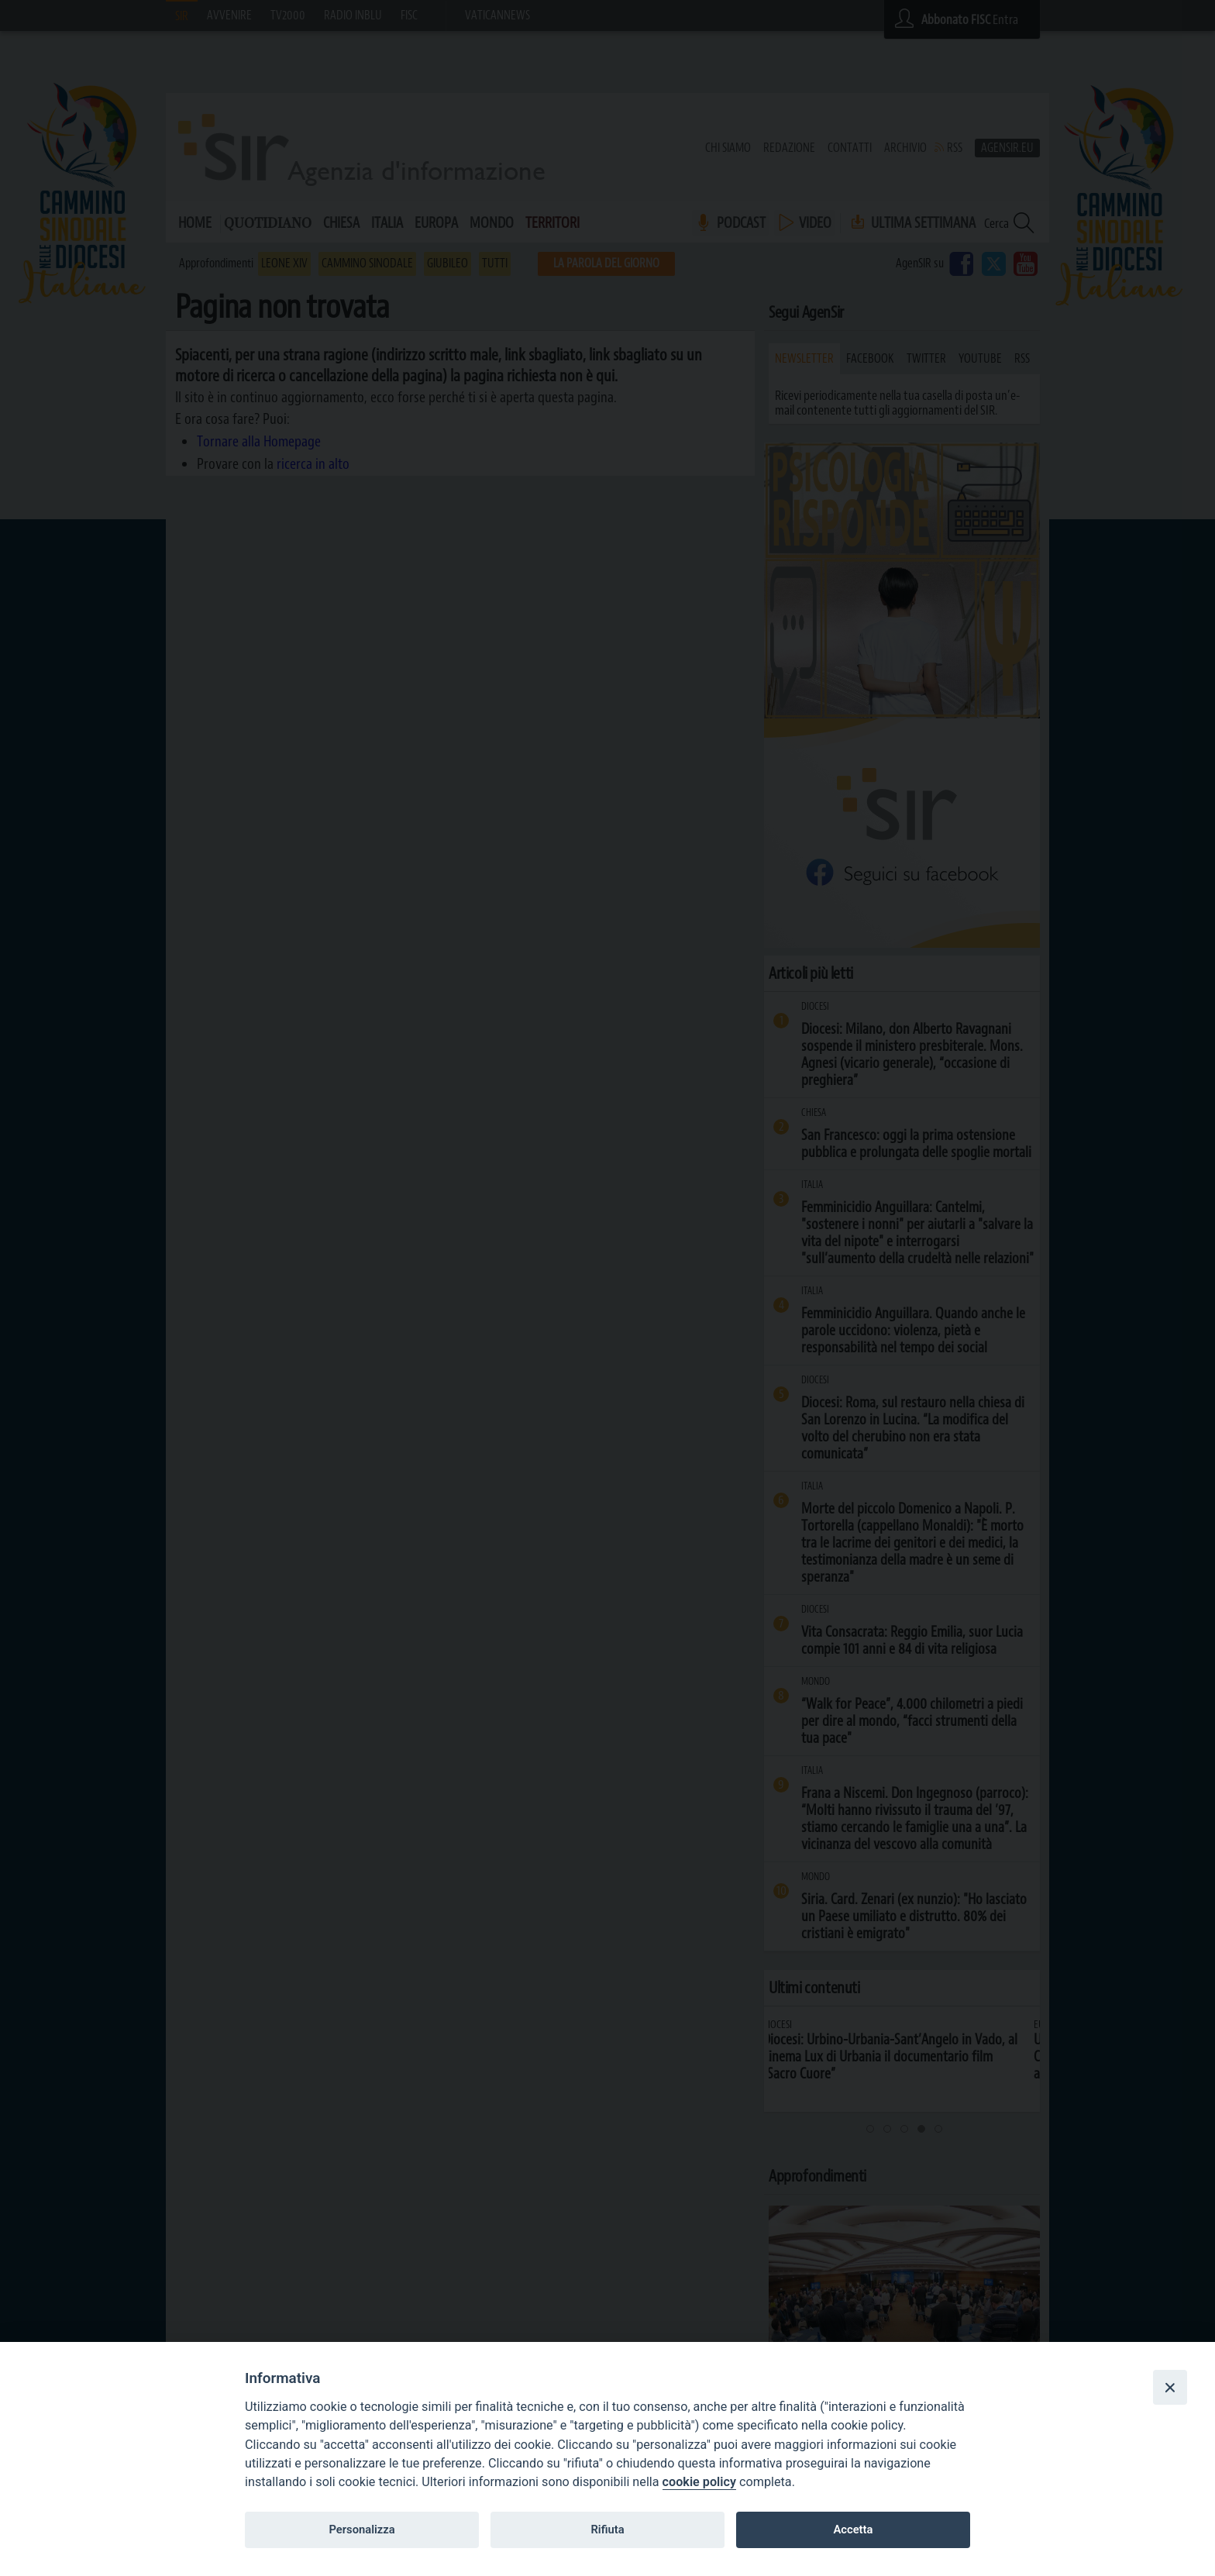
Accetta (853, 2529)
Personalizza (361, 2529)
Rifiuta (607, 2529)
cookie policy (699, 2481)
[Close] (1170, 2387)
